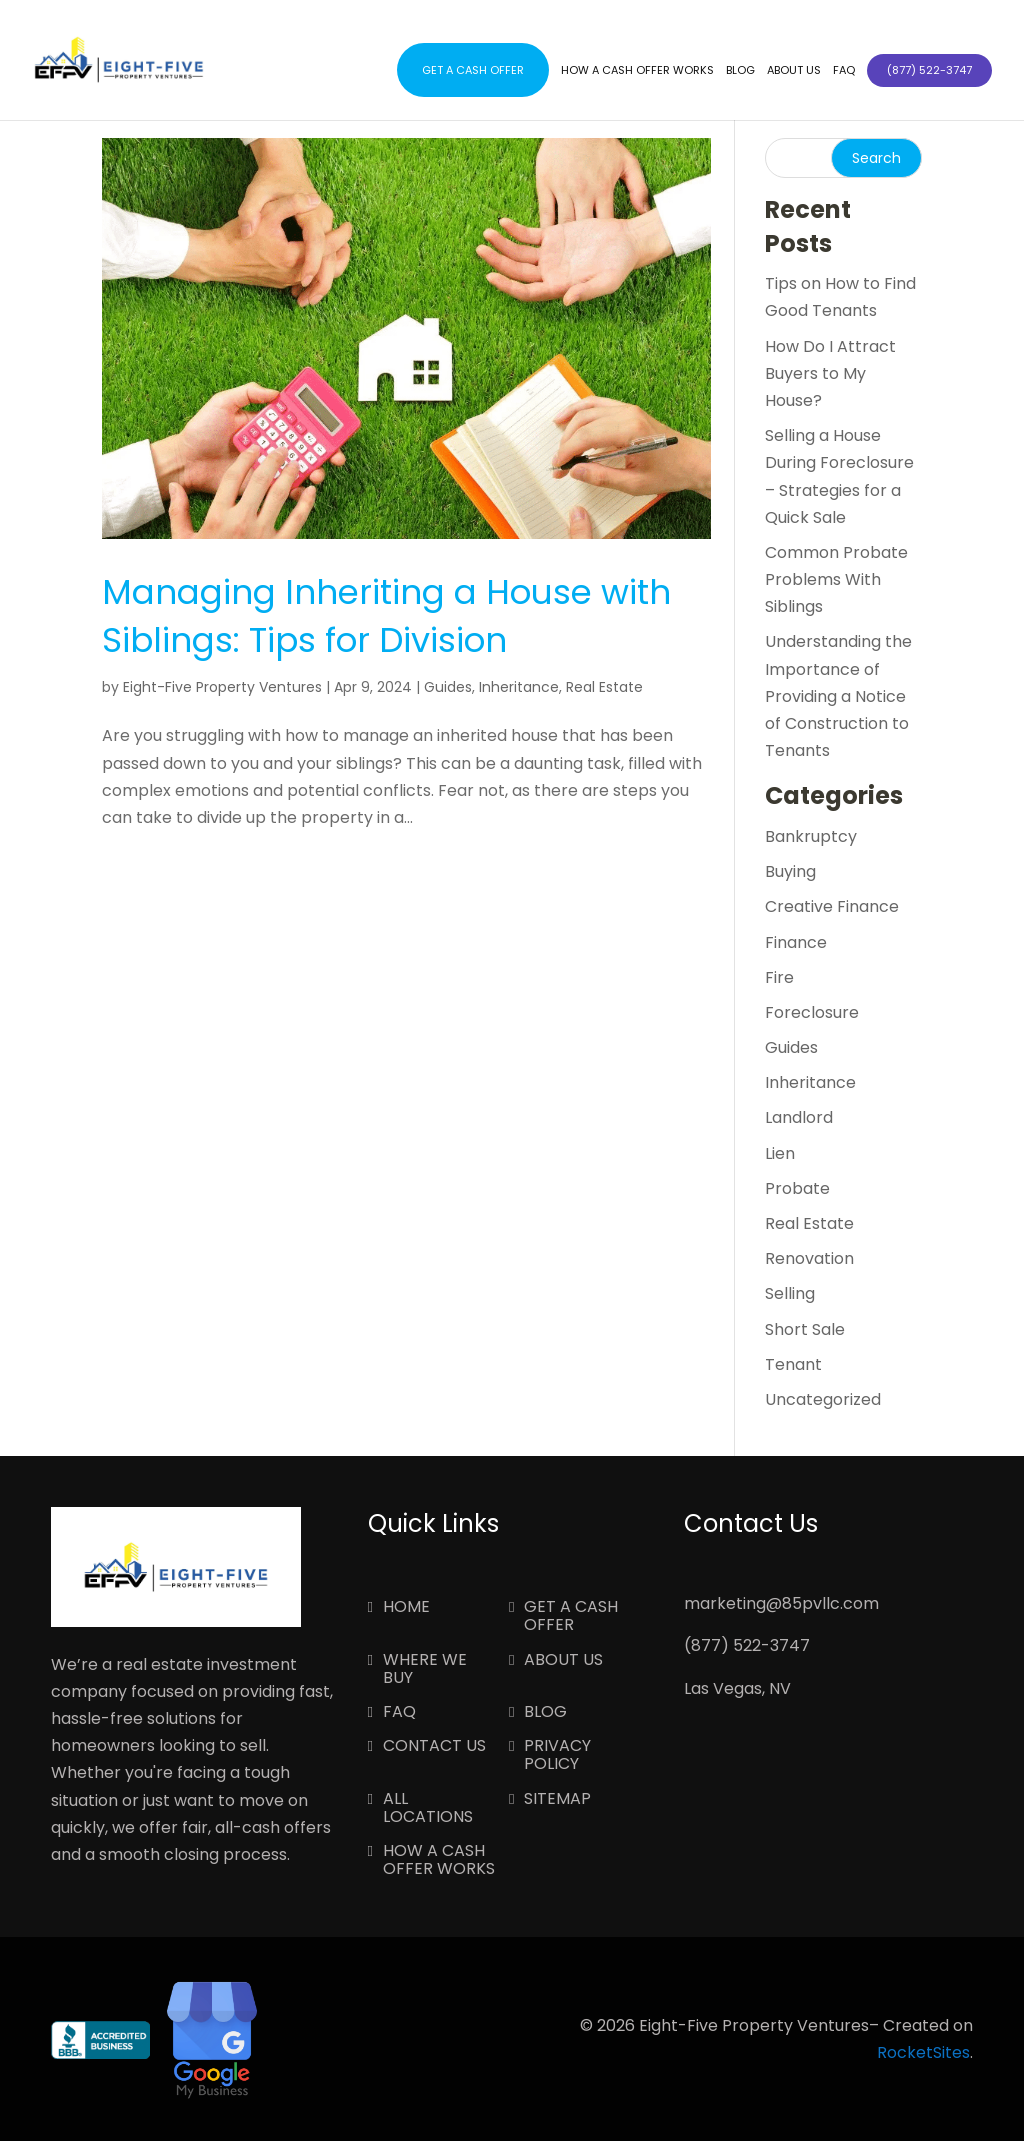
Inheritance (519, 687)
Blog (740, 70)
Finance (796, 942)
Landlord (799, 1117)
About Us (794, 70)
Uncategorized (823, 1399)
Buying (790, 871)
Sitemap (557, 1800)
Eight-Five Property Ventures (222, 687)
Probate (797, 1188)
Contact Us (434, 1747)
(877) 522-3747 (747, 1645)
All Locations (428, 1809)
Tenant (793, 1364)
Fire (779, 977)
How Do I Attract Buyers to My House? (830, 373)
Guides (448, 687)
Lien (780, 1153)
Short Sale (805, 1329)
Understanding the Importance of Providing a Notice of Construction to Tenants (838, 696)
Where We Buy (425, 1670)
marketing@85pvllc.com (781, 1603)
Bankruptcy (811, 836)
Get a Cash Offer (473, 70)
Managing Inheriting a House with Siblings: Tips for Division (386, 616)
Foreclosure (812, 1012)
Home (406, 1608)
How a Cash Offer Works (637, 70)
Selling (790, 1293)
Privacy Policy (557, 1756)
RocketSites (923, 2052)
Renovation (809, 1258)
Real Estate (604, 687)
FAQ (844, 70)
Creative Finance (832, 906)
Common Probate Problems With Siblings (836, 579)
